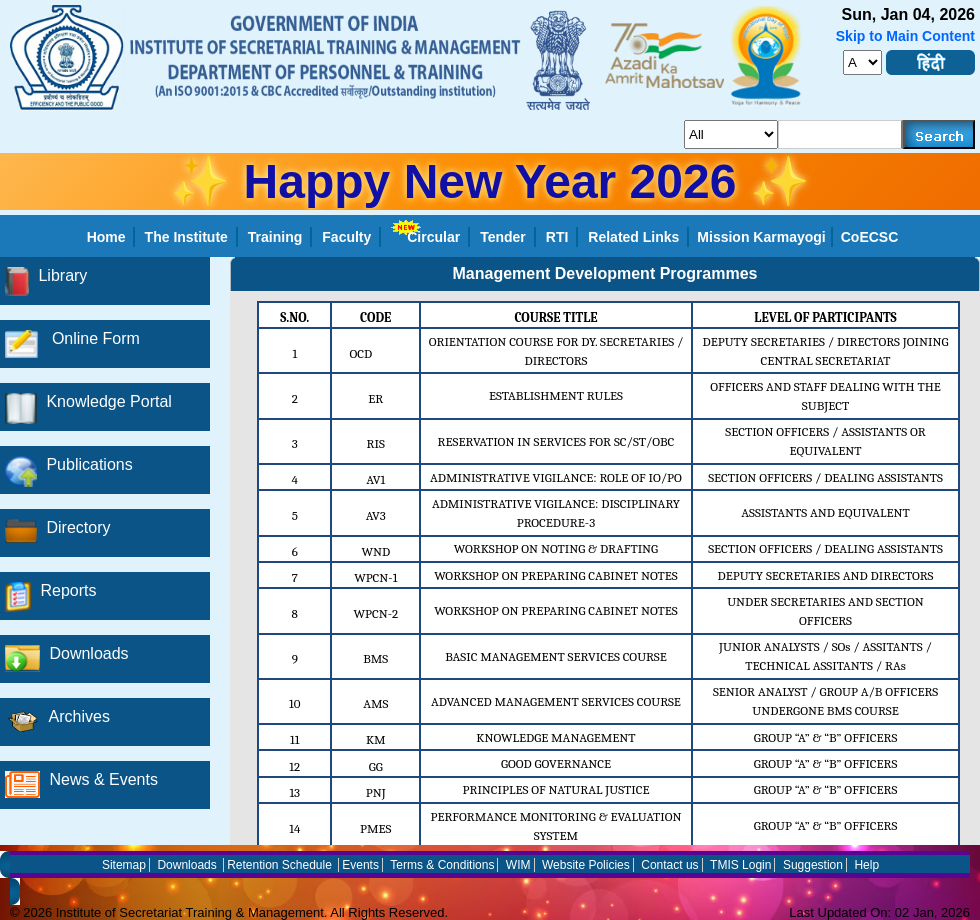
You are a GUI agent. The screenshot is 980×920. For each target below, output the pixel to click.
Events (360, 865)
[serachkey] (840, 134)
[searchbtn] (939, 134)
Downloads (186, 865)
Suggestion (813, 865)
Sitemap (124, 865)
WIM (518, 865)
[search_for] (731, 134)
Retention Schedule (279, 865)
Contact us (669, 865)
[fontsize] (862, 62)
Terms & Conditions (442, 865)
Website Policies (586, 865)
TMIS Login (740, 865)
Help (866, 865)
